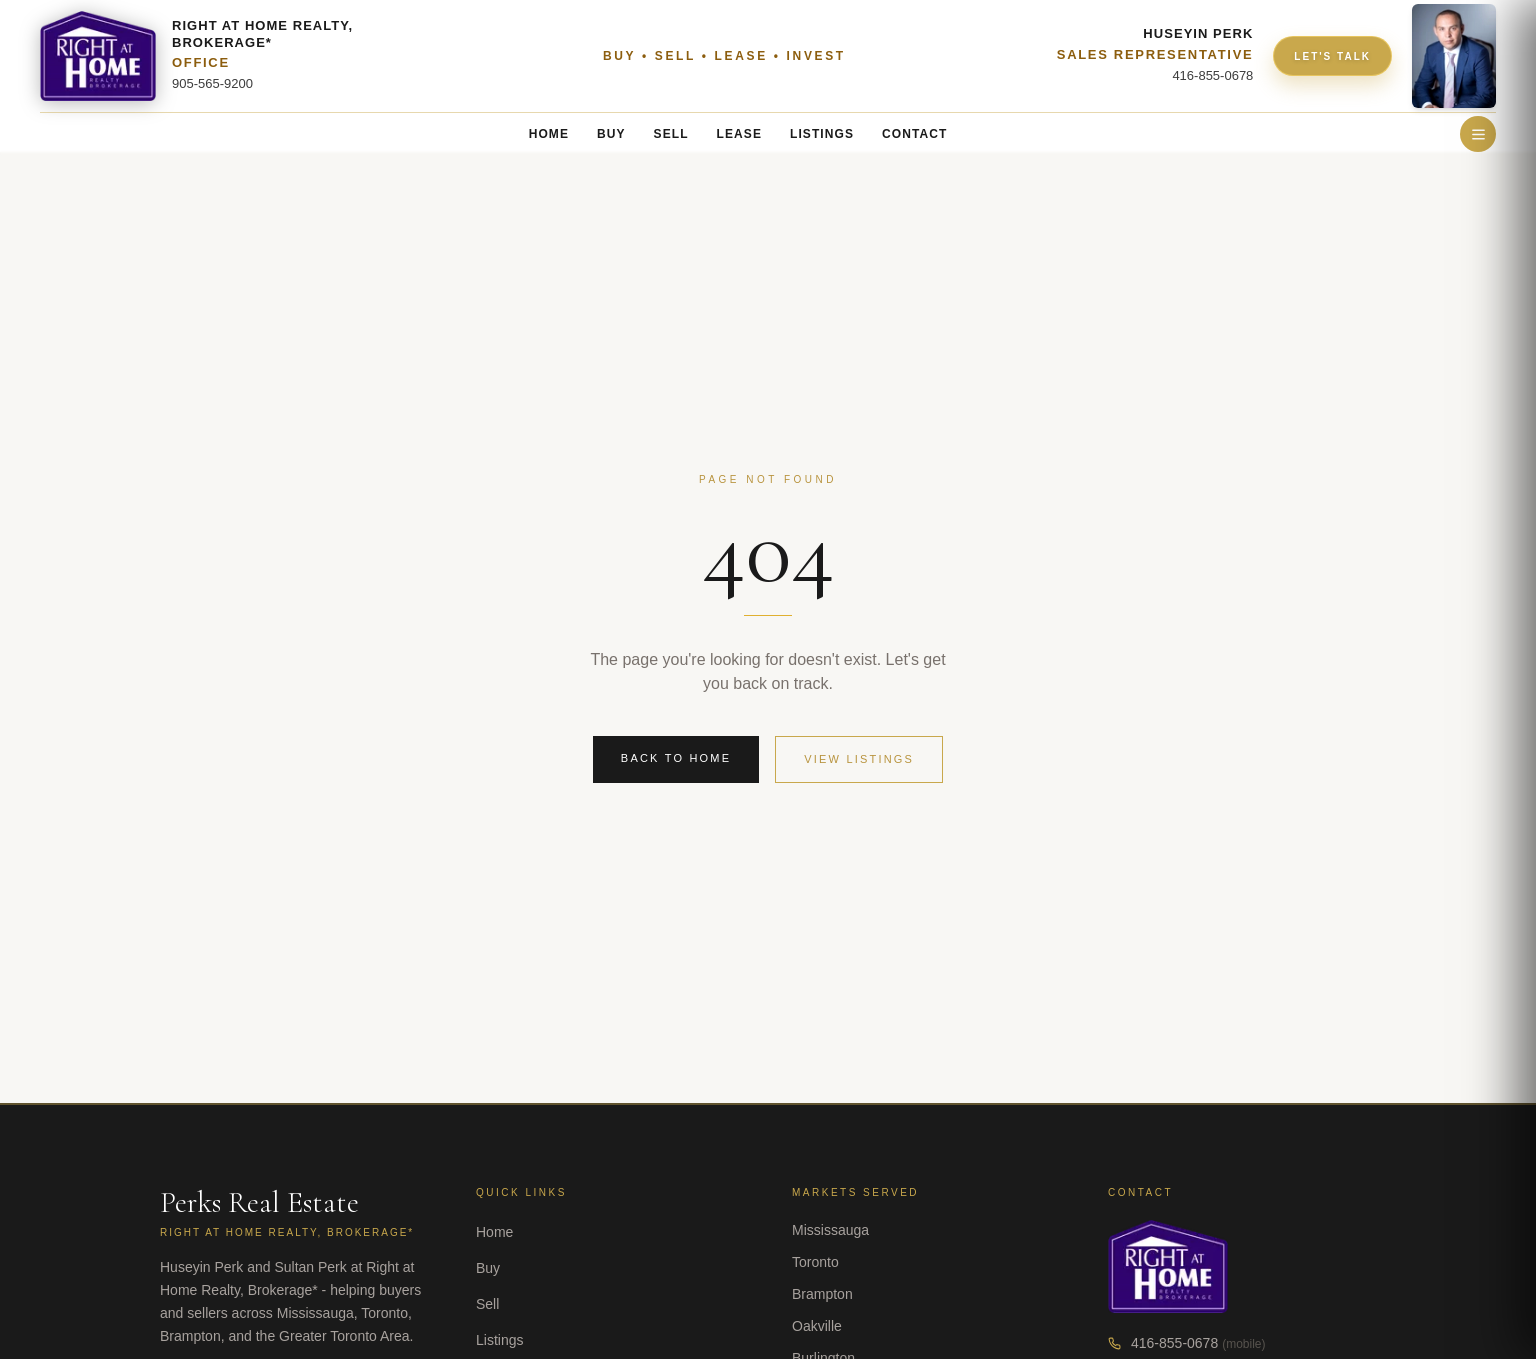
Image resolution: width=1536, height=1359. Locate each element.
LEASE (739, 134)
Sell (487, 1304)
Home (494, 1232)
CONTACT (914, 134)
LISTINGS (822, 134)
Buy (488, 1268)
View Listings (859, 759)
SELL (671, 134)
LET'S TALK (1332, 56)
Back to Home (676, 758)
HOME (549, 134)
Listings (499, 1340)
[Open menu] (1478, 134)
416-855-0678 (1174, 1343)
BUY (611, 134)
